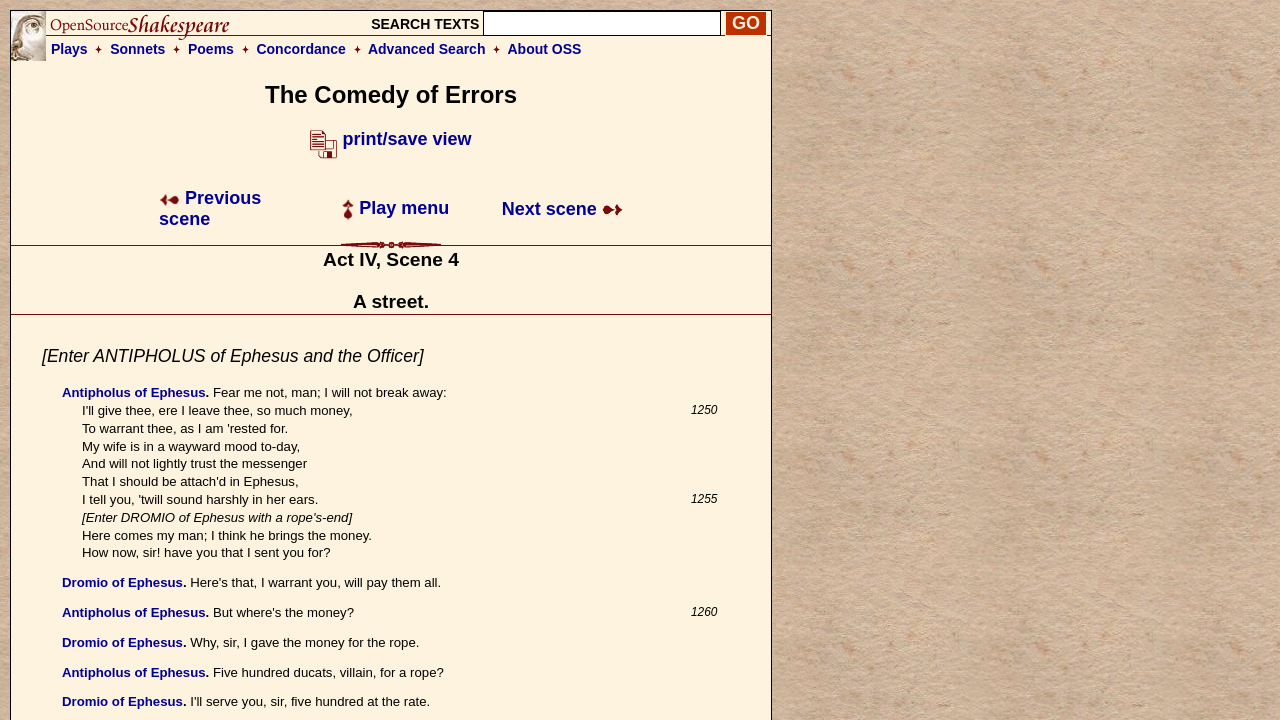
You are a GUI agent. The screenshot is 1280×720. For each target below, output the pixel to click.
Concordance (300, 49)
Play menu (395, 208)
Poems (211, 49)
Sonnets (137, 49)
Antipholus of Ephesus (134, 392)
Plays (69, 49)
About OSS (545, 49)
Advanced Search (427, 49)
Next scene (562, 209)
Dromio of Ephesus (122, 582)
